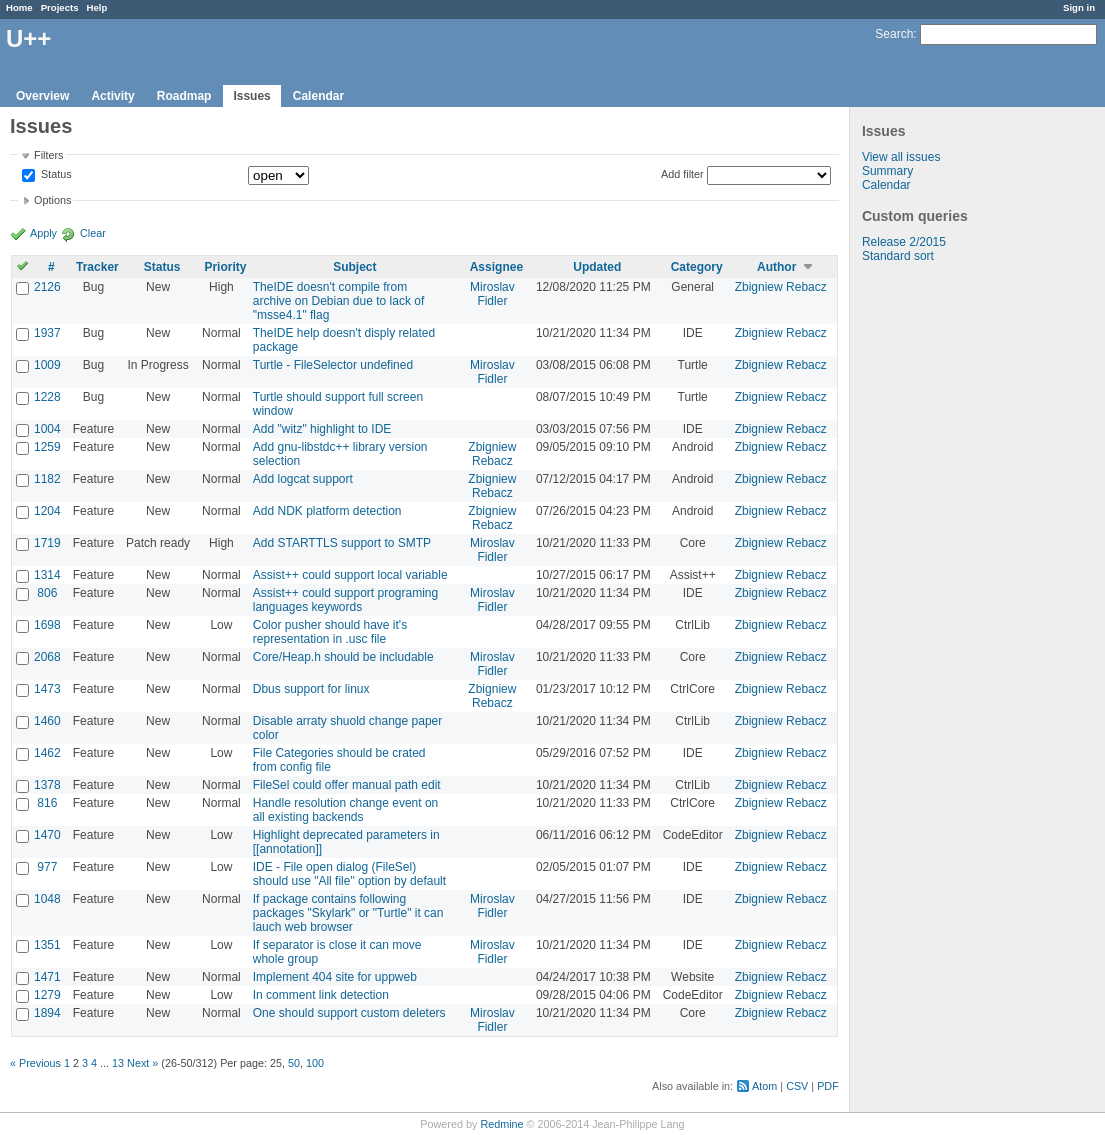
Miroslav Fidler (492, 294)
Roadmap (184, 96)
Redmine (501, 1124)
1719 (47, 543)
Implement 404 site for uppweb (335, 977)
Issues (251, 96)
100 (315, 1063)
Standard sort (898, 256)
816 (47, 803)
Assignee (496, 267)
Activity (112, 96)
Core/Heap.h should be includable (343, 657)
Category (697, 267)
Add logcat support (303, 479)
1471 (47, 977)
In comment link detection (321, 995)
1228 (47, 397)
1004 (47, 429)
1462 (47, 753)
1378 (47, 785)
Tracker (97, 267)
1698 (47, 625)
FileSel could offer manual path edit (347, 785)
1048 (47, 899)
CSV (797, 1086)
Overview (42, 96)
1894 (47, 1013)
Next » (142, 1063)
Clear (93, 233)
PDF (828, 1086)
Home (19, 7)
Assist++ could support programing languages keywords (345, 600)
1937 (47, 333)
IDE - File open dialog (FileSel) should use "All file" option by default (349, 874)
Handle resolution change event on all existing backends (345, 810)
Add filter (682, 174)
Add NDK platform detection (327, 511)
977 (47, 867)
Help (97, 7)
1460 (47, 721)
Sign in (1079, 7)
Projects (60, 7)
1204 (47, 511)
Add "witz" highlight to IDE (322, 429)
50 (294, 1063)
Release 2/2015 (904, 242)
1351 (47, 945)
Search (894, 34)
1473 (47, 689)
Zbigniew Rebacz (781, 287)
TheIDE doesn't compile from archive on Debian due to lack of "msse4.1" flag (338, 301)
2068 (47, 657)
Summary (887, 171)
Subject (354, 267)
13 (118, 1063)
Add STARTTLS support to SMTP (342, 543)
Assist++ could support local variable (350, 575)
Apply (43, 233)
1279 (47, 995)
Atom (764, 1086)
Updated (597, 267)
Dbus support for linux (311, 689)
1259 (47, 447)
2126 (47, 287)
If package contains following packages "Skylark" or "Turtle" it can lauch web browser (348, 913)
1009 (47, 365)
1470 (47, 835)
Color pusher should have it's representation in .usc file (330, 632)
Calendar (318, 96)
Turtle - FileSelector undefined (333, 365)
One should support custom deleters (349, 1013)
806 (47, 593)
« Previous (35, 1063)
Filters (48, 155)
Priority (225, 267)
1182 (47, 479)
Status (55, 175)
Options (52, 200)
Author (776, 267)
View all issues (901, 157)
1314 (47, 575)
